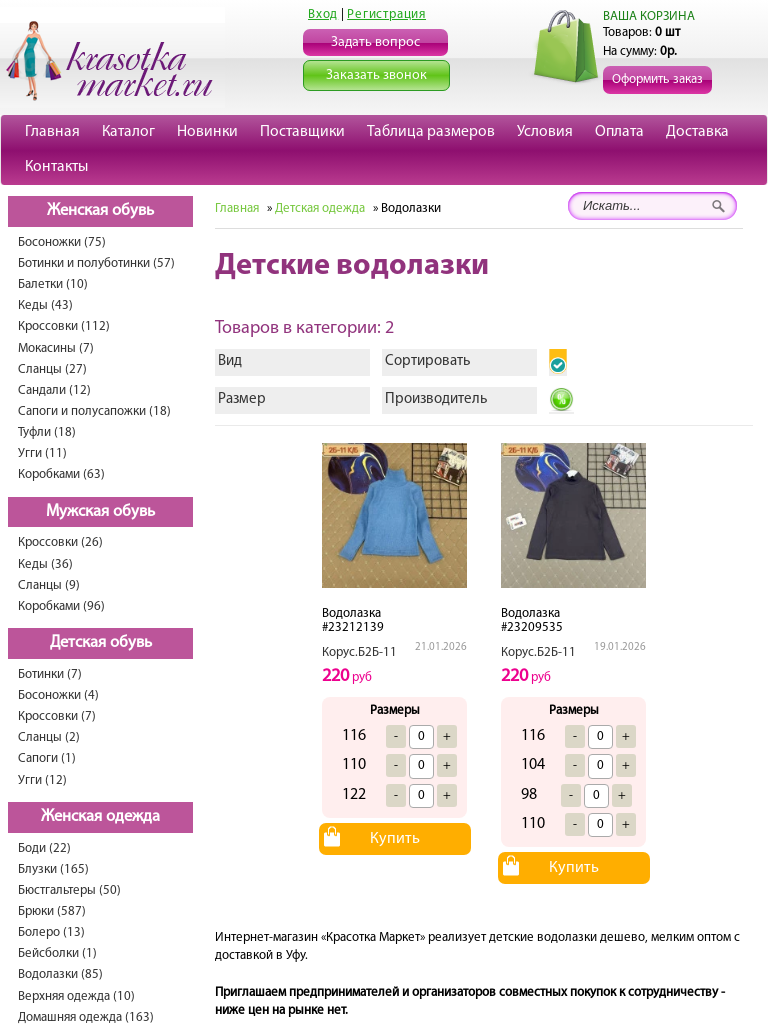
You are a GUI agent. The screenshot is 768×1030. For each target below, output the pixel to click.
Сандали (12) (54, 390)
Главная (52, 132)
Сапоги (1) (47, 758)
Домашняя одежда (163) (86, 1017)
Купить (395, 839)
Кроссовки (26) (60, 542)
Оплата (619, 132)
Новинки (207, 132)
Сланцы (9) (49, 585)
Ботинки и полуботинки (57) (96, 263)
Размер (242, 399)
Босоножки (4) (58, 695)
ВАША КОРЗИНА (649, 16)
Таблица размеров (431, 132)
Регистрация (386, 14)
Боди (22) (44, 848)
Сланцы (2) (49, 737)
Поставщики (302, 132)
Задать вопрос (375, 42)
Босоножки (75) (62, 242)
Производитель (436, 399)
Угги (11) (42, 453)
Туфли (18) (47, 432)
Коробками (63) (61, 474)
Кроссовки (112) (64, 326)
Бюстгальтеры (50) (69, 890)
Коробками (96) (61, 606)
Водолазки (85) (60, 974)
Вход (323, 14)
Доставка (697, 132)
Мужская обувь (100, 512)
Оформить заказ (657, 79)
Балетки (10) (53, 284)
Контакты (56, 167)
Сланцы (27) (52, 369)
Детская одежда (320, 208)
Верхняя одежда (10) (76, 996)
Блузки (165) (53, 869)
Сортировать (427, 361)
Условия (545, 132)
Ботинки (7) (50, 674)
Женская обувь (100, 211)
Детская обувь (101, 643)
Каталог (128, 132)
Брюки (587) (52, 911)
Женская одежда (100, 817)
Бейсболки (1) (57, 953)
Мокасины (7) (56, 348)
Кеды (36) (45, 564)
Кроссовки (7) (57, 716)
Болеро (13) (51, 932)
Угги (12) (42, 780)
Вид (230, 361)
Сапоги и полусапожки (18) (94, 411)
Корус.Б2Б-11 (359, 652)
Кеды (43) (45, 305)
